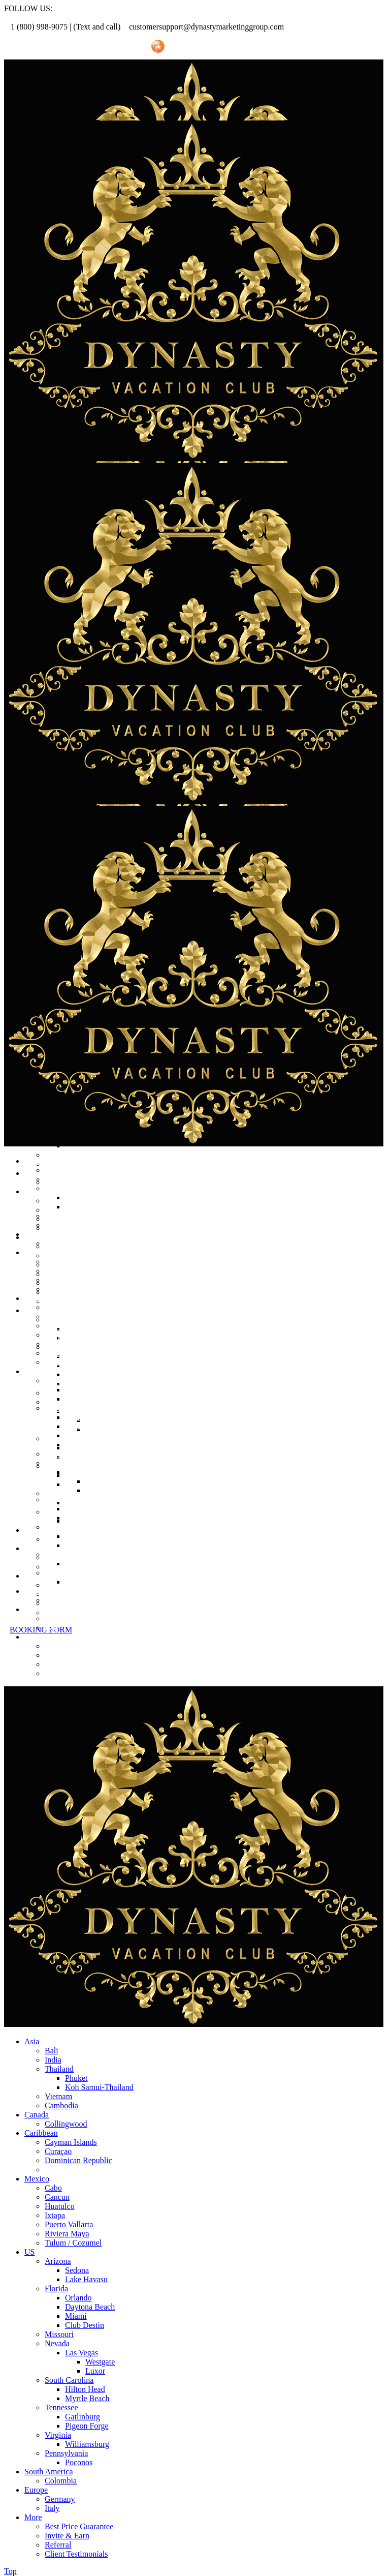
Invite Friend (118, 46)
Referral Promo (60, 46)
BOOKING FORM (41, 1629)
